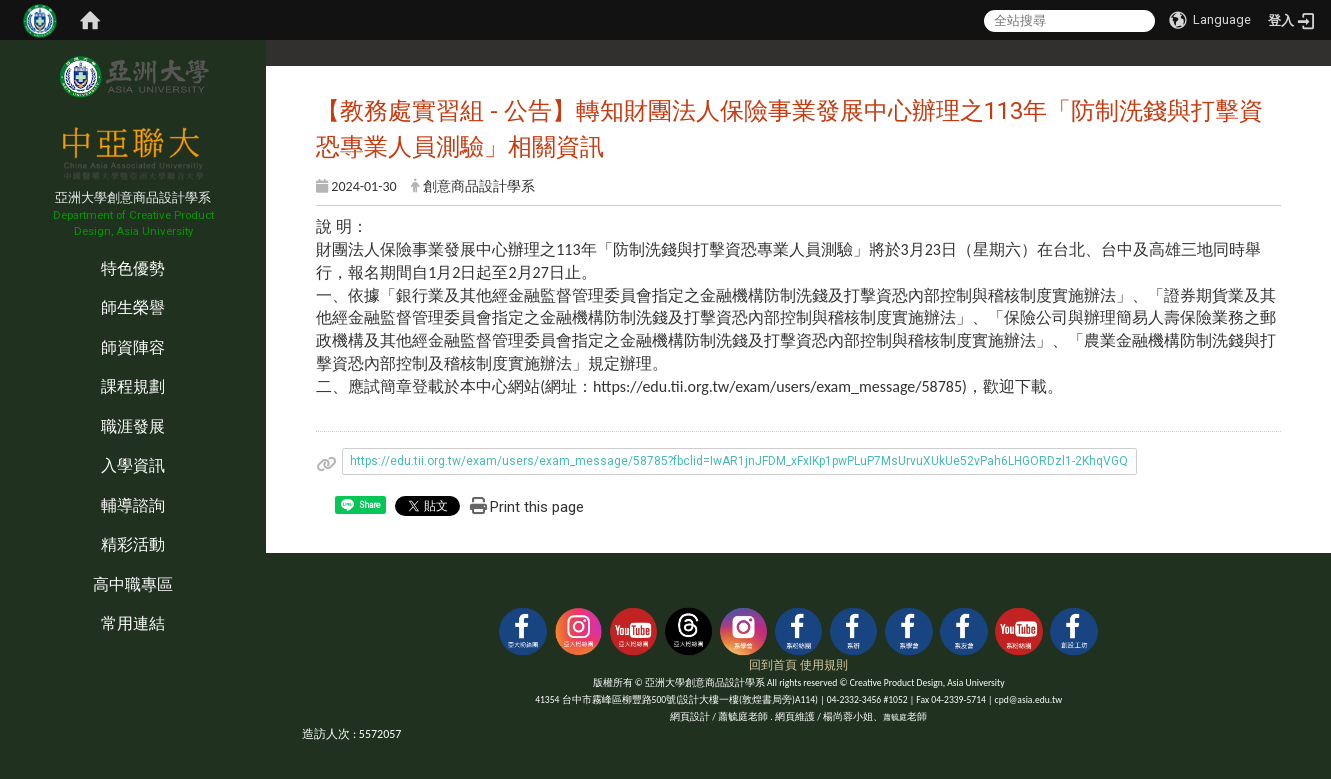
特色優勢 (133, 268)
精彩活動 (133, 544)
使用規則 (824, 665)
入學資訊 (133, 465)
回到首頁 (773, 665)
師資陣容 (133, 347)
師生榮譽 (133, 307)
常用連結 (133, 623)
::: (4, 247)
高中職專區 (133, 584)
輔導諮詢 (133, 505)
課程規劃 (133, 386)
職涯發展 (133, 426)
